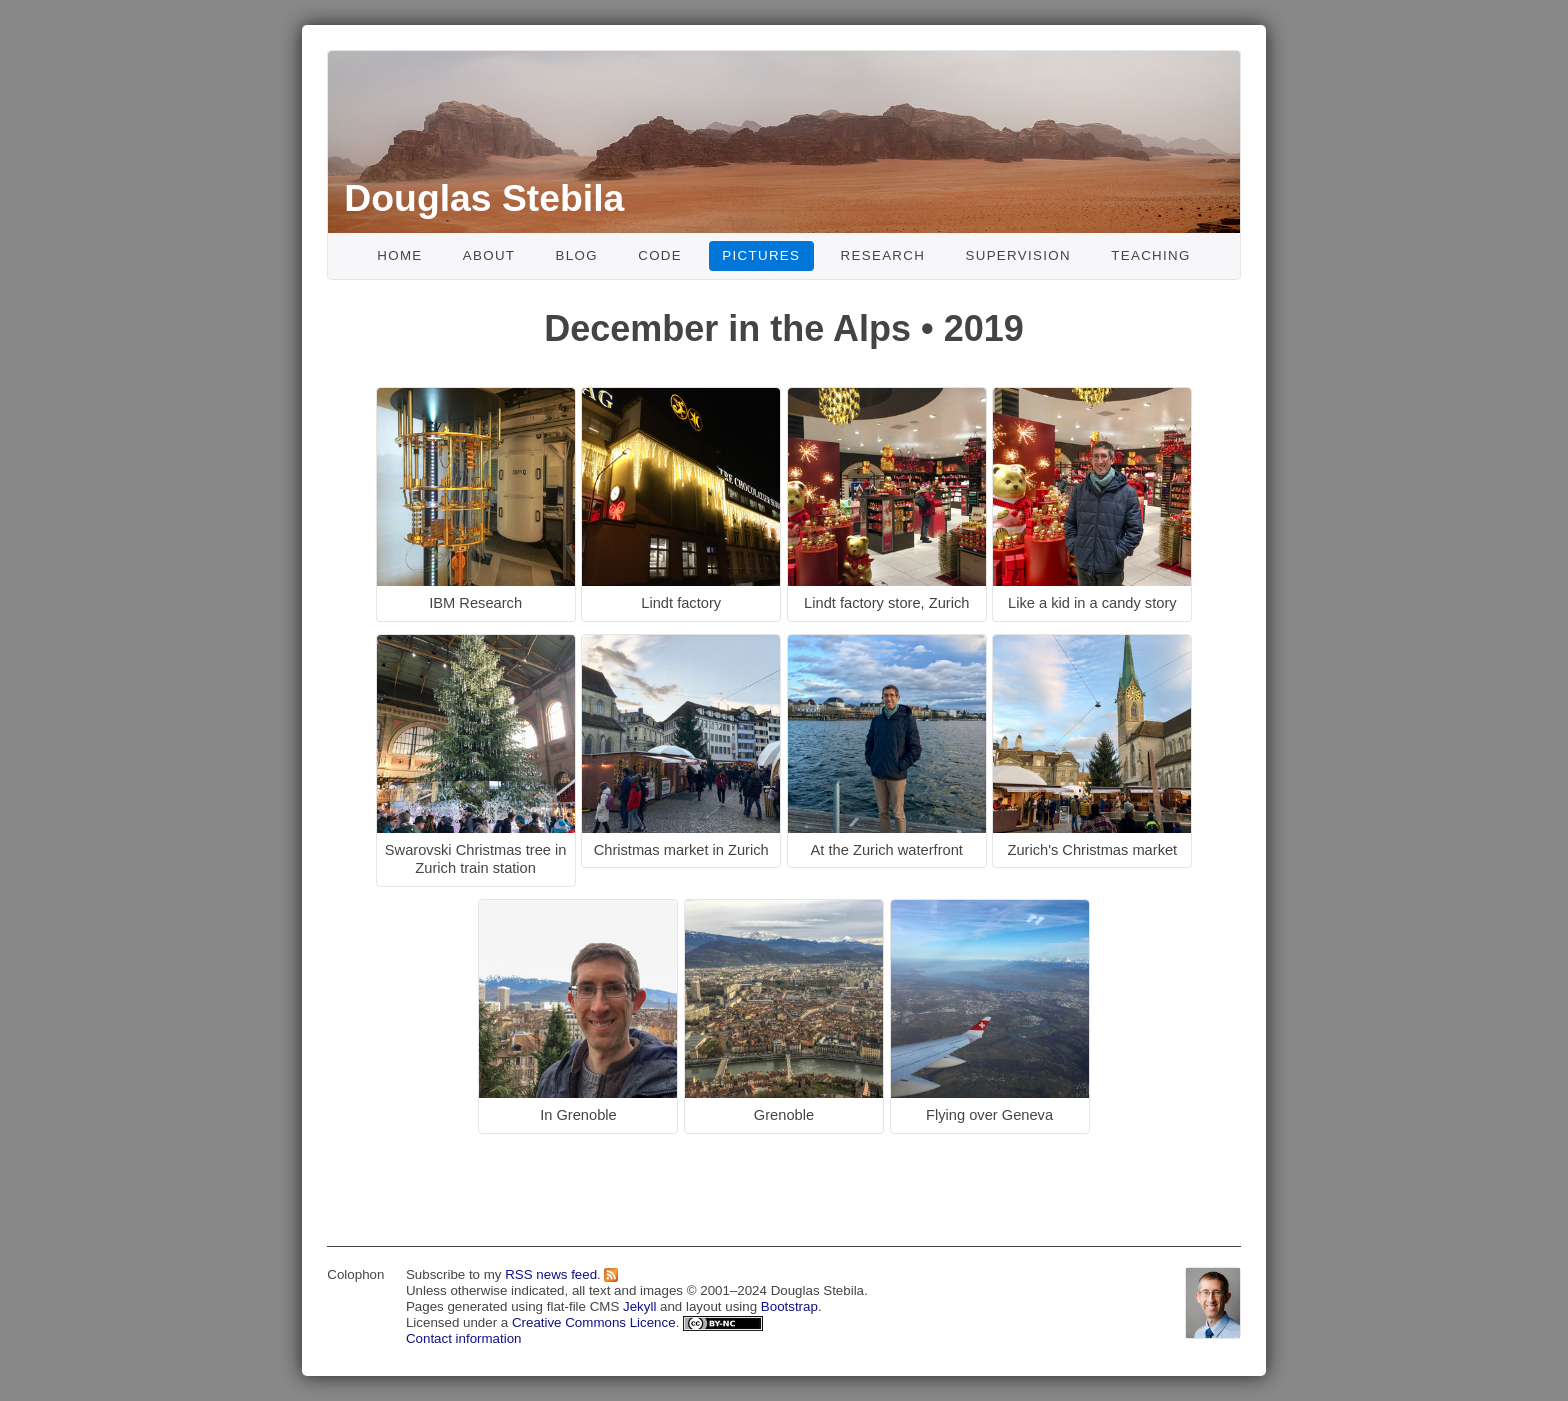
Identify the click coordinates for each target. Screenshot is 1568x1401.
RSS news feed (551, 1274)
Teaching (1151, 255)
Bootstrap (789, 1306)
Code (660, 255)
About (489, 255)
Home (399, 255)
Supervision (1018, 255)
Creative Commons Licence (594, 1322)
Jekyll (639, 1306)
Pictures (761, 255)
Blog (577, 255)
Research (883, 255)
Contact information (464, 1338)
